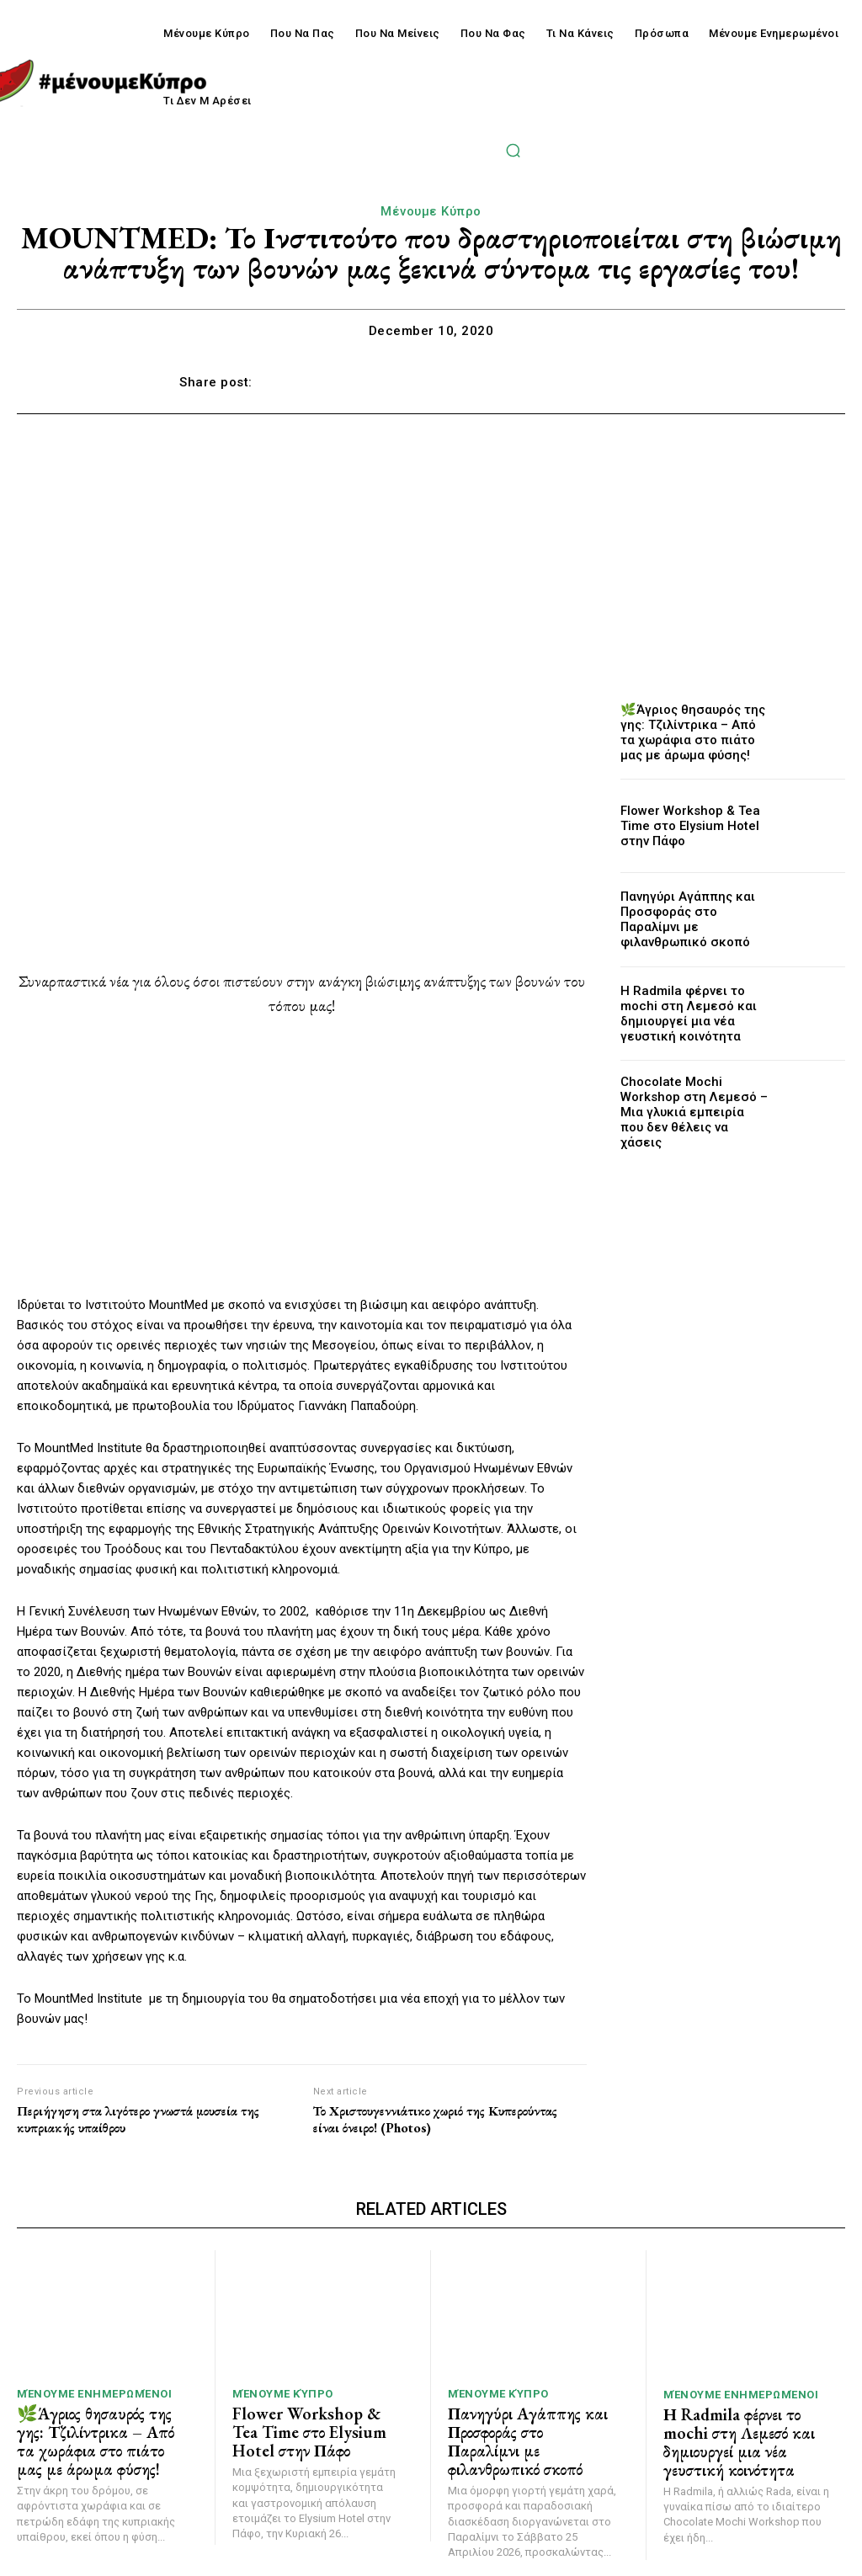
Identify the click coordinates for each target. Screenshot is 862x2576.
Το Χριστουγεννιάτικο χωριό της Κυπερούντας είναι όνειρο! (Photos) (435, 2119)
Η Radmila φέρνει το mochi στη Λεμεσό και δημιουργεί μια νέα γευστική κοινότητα (691, 1012)
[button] (513, 150)
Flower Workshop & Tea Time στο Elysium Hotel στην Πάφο (694, 825)
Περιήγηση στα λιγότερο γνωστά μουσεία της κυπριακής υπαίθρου (138, 2119)
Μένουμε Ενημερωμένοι (94, 2392)
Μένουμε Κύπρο (431, 211)
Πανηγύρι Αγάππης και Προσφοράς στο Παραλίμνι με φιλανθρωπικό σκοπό (691, 919)
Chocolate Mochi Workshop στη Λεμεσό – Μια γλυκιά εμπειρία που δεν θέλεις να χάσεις (690, 1107)
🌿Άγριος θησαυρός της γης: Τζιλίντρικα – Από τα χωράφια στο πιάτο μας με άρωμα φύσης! (690, 732)
